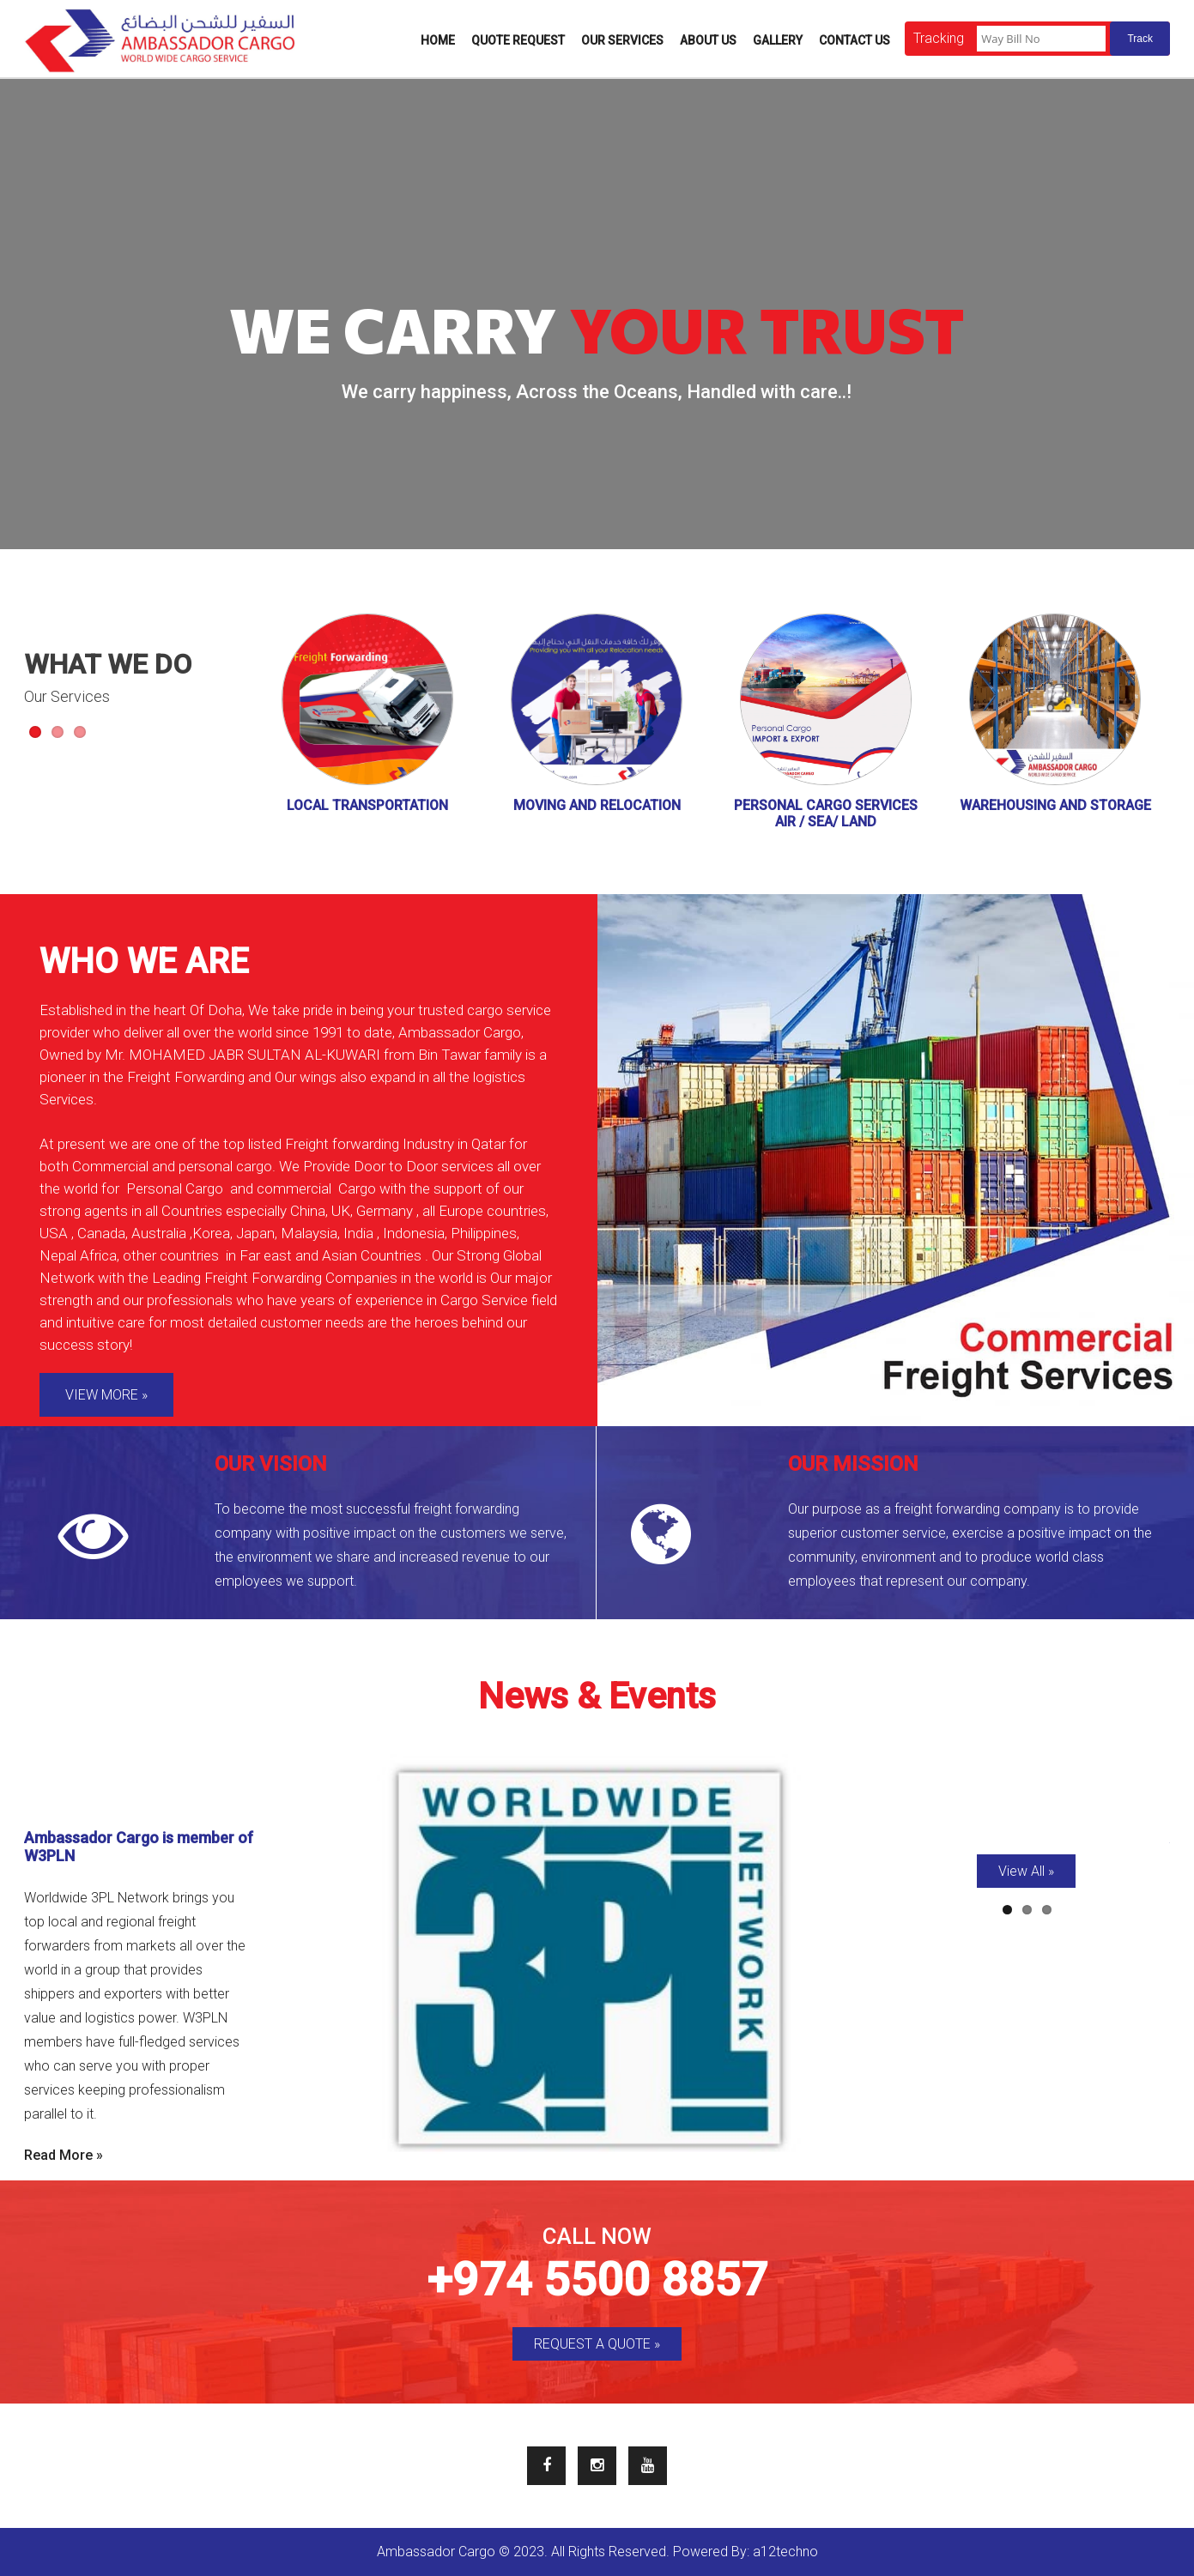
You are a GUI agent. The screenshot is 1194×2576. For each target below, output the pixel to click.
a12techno (785, 2551)
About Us (708, 40)
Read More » (63, 2155)
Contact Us (854, 40)
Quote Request (518, 40)
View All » (1026, 1871)
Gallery (778, 40)
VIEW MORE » (106, 1395)
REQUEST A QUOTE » (597, 2344)
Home (438, 40)
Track (1140, 39)
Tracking (938, 38)
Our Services (622, 40)
